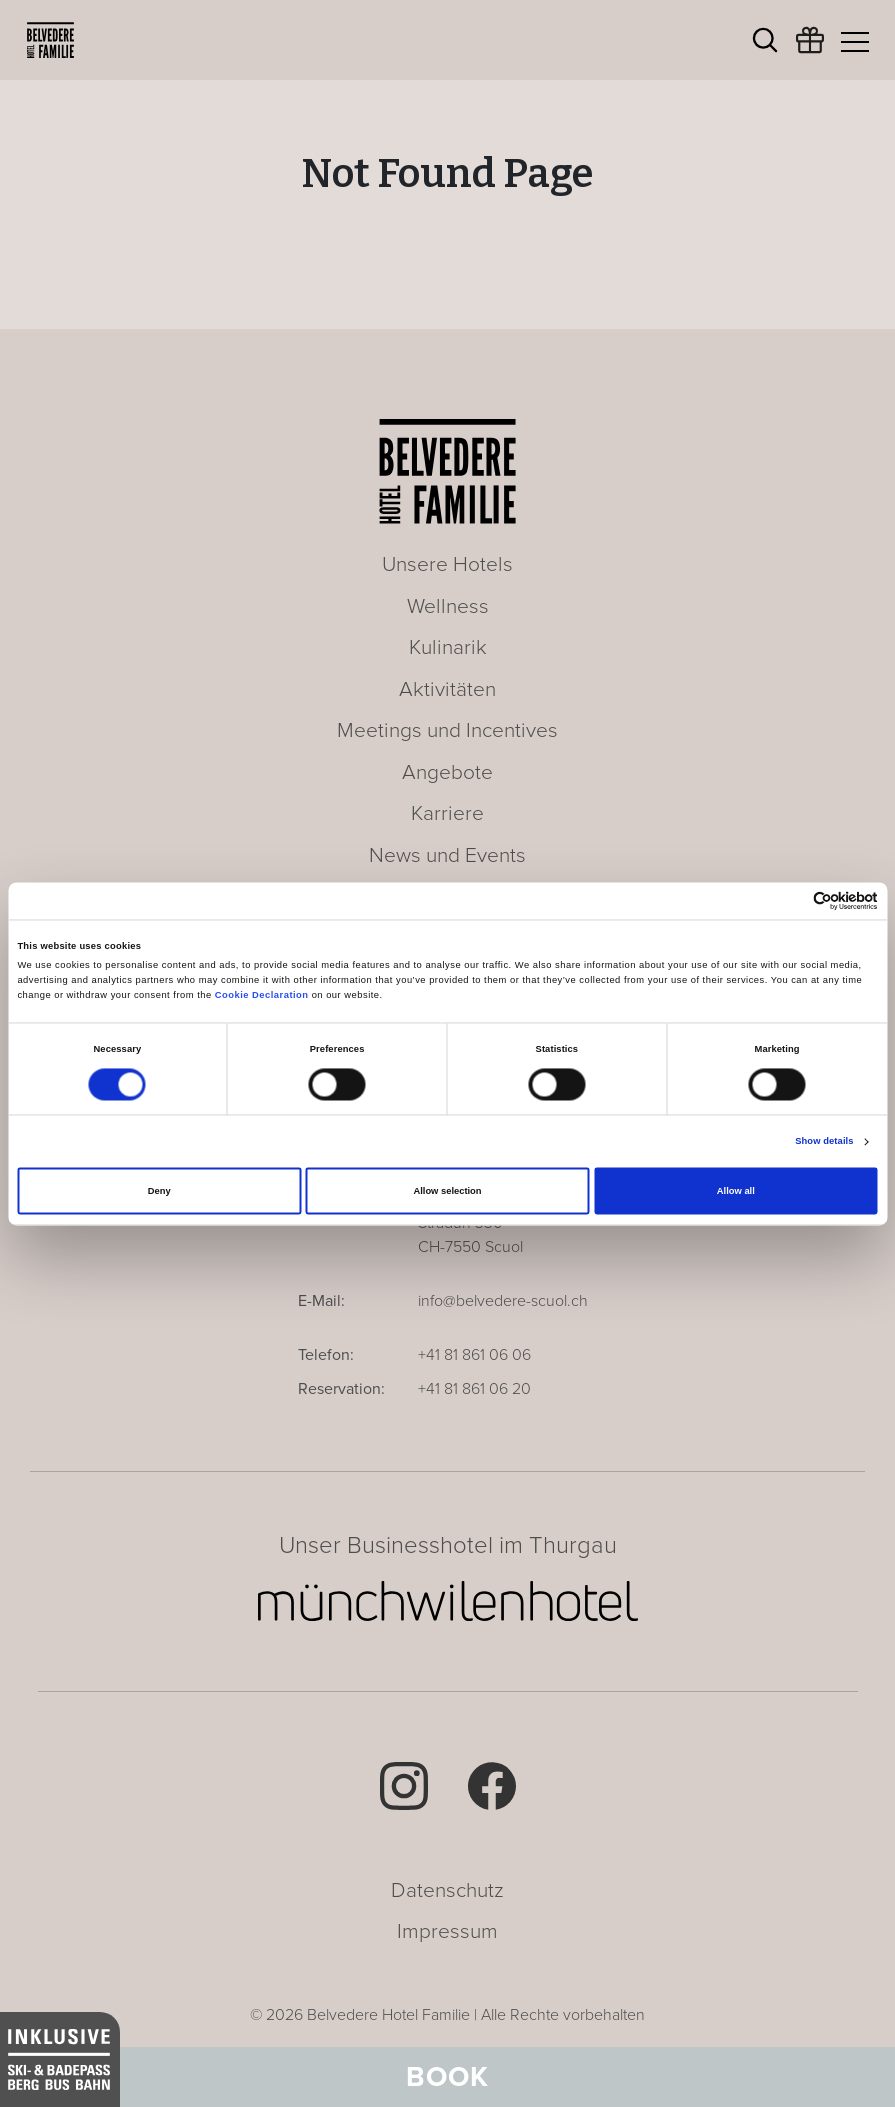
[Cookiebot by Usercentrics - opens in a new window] (790, 900)
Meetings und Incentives (447, 730)
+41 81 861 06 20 (474, 1389)
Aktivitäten (447, 689)
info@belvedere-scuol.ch (503, 1301)
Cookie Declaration (262, 996)
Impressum (447, 1931)
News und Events (447, 855)
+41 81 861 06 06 (474, 1355)
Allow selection (447, 1191)
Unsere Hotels (447, 564)
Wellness (448, 606)
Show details (824, 1142)
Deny (159, 1191)
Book (447, 2077)
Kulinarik (448, 647)
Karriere (447, 813)
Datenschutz (447, 1890)
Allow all (736, 1191)
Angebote (447, 772)
